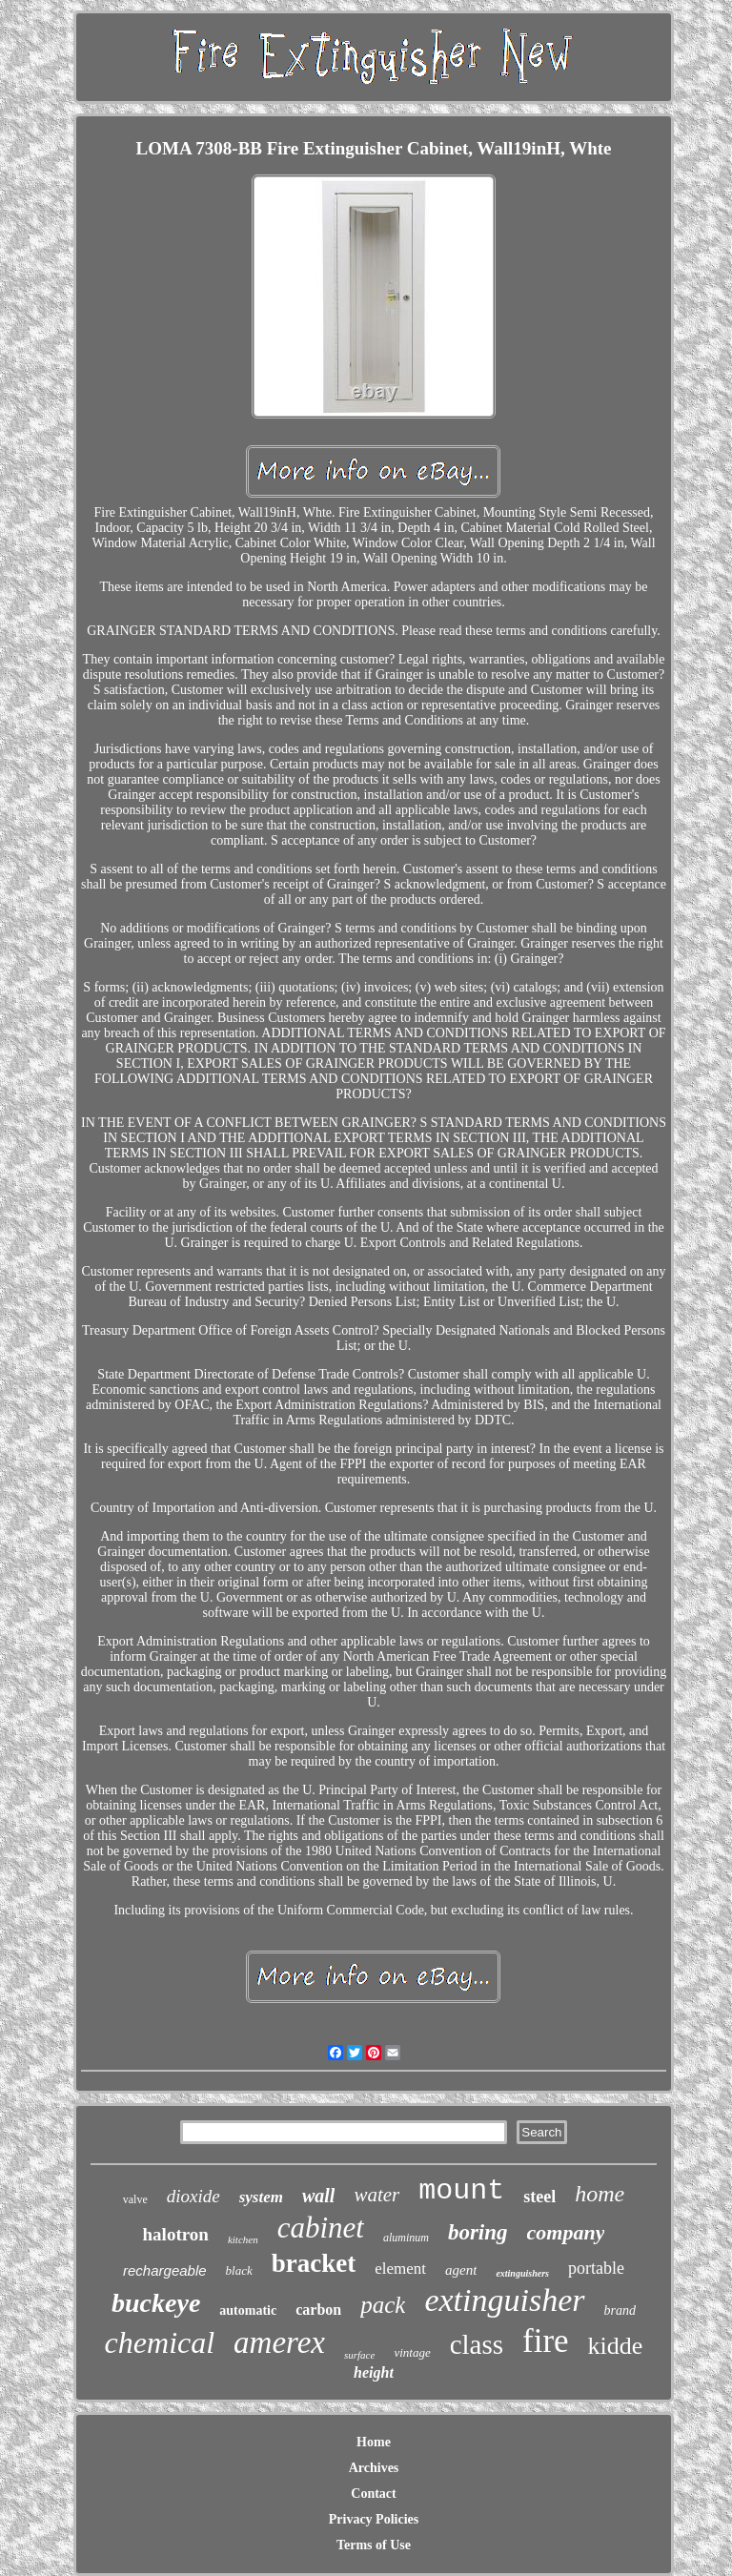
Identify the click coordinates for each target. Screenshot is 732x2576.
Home (373, 2442)
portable (596, 2268)
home (599, 2193)
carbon (318, 2309)
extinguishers (522, 2273)
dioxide (193, 2196)
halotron (176, 2234)
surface (359, 2355)
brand (620, 2310)
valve (135, 2199)
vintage (412, 2352)
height (374, 2372)
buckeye (156, 2303)
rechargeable (165, 2270)
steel (539, 2196)
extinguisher (504, 2300)
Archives (374, 2468)
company (566, 2232)
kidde (615, 2346)
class (476, 2344)
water (376, 2194)
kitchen (243, 2239)
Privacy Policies (373, 2519)
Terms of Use (373, 2545)
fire (545, 2341)
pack (382, 2305)
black (239, 2270)
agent (461, 2270)
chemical (160, 2342)
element (400, 2268)
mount (461, 2191)
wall (318, 2195)
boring (478, 2232)
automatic (247, 2310)
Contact (373, 2493)
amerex (279, 2342)
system (261, 2197)
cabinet (320, 2227)
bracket (314, 2263)
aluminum (406, 2237)
